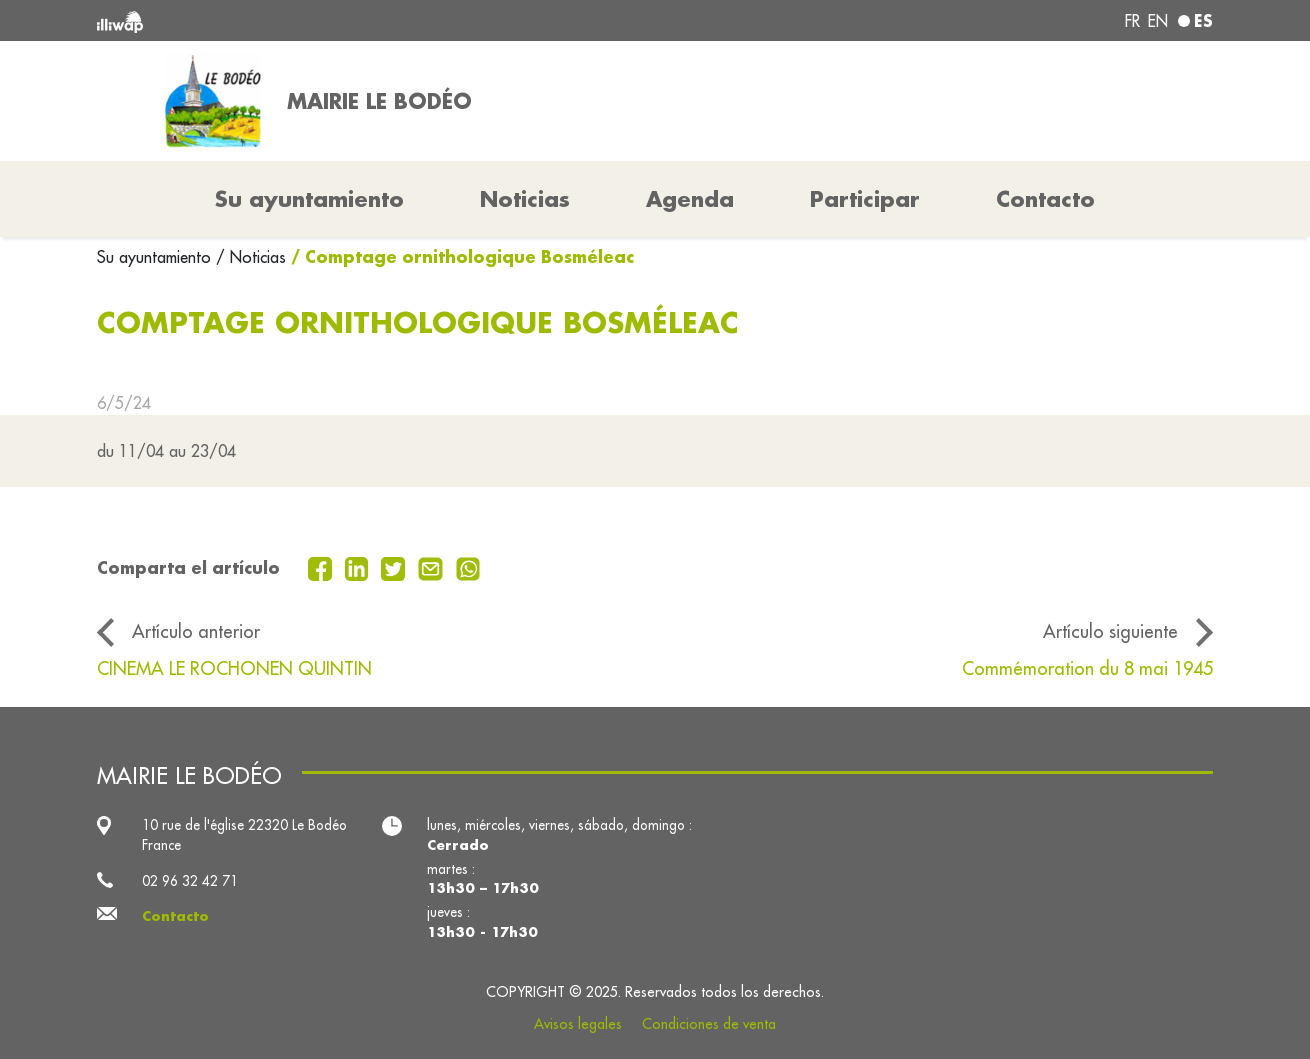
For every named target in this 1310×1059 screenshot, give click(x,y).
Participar (865, 199)
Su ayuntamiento (156, 257)
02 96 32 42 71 (190, 881)
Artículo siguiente (1110, 631)
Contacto (1045, 199)
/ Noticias (251, 257)
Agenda (690, 199)
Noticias (525, 199)
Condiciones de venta (709, 1024)
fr (1132, 21)
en (1158, 21)
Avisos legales (578, 1024)
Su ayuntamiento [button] (309, 199)
